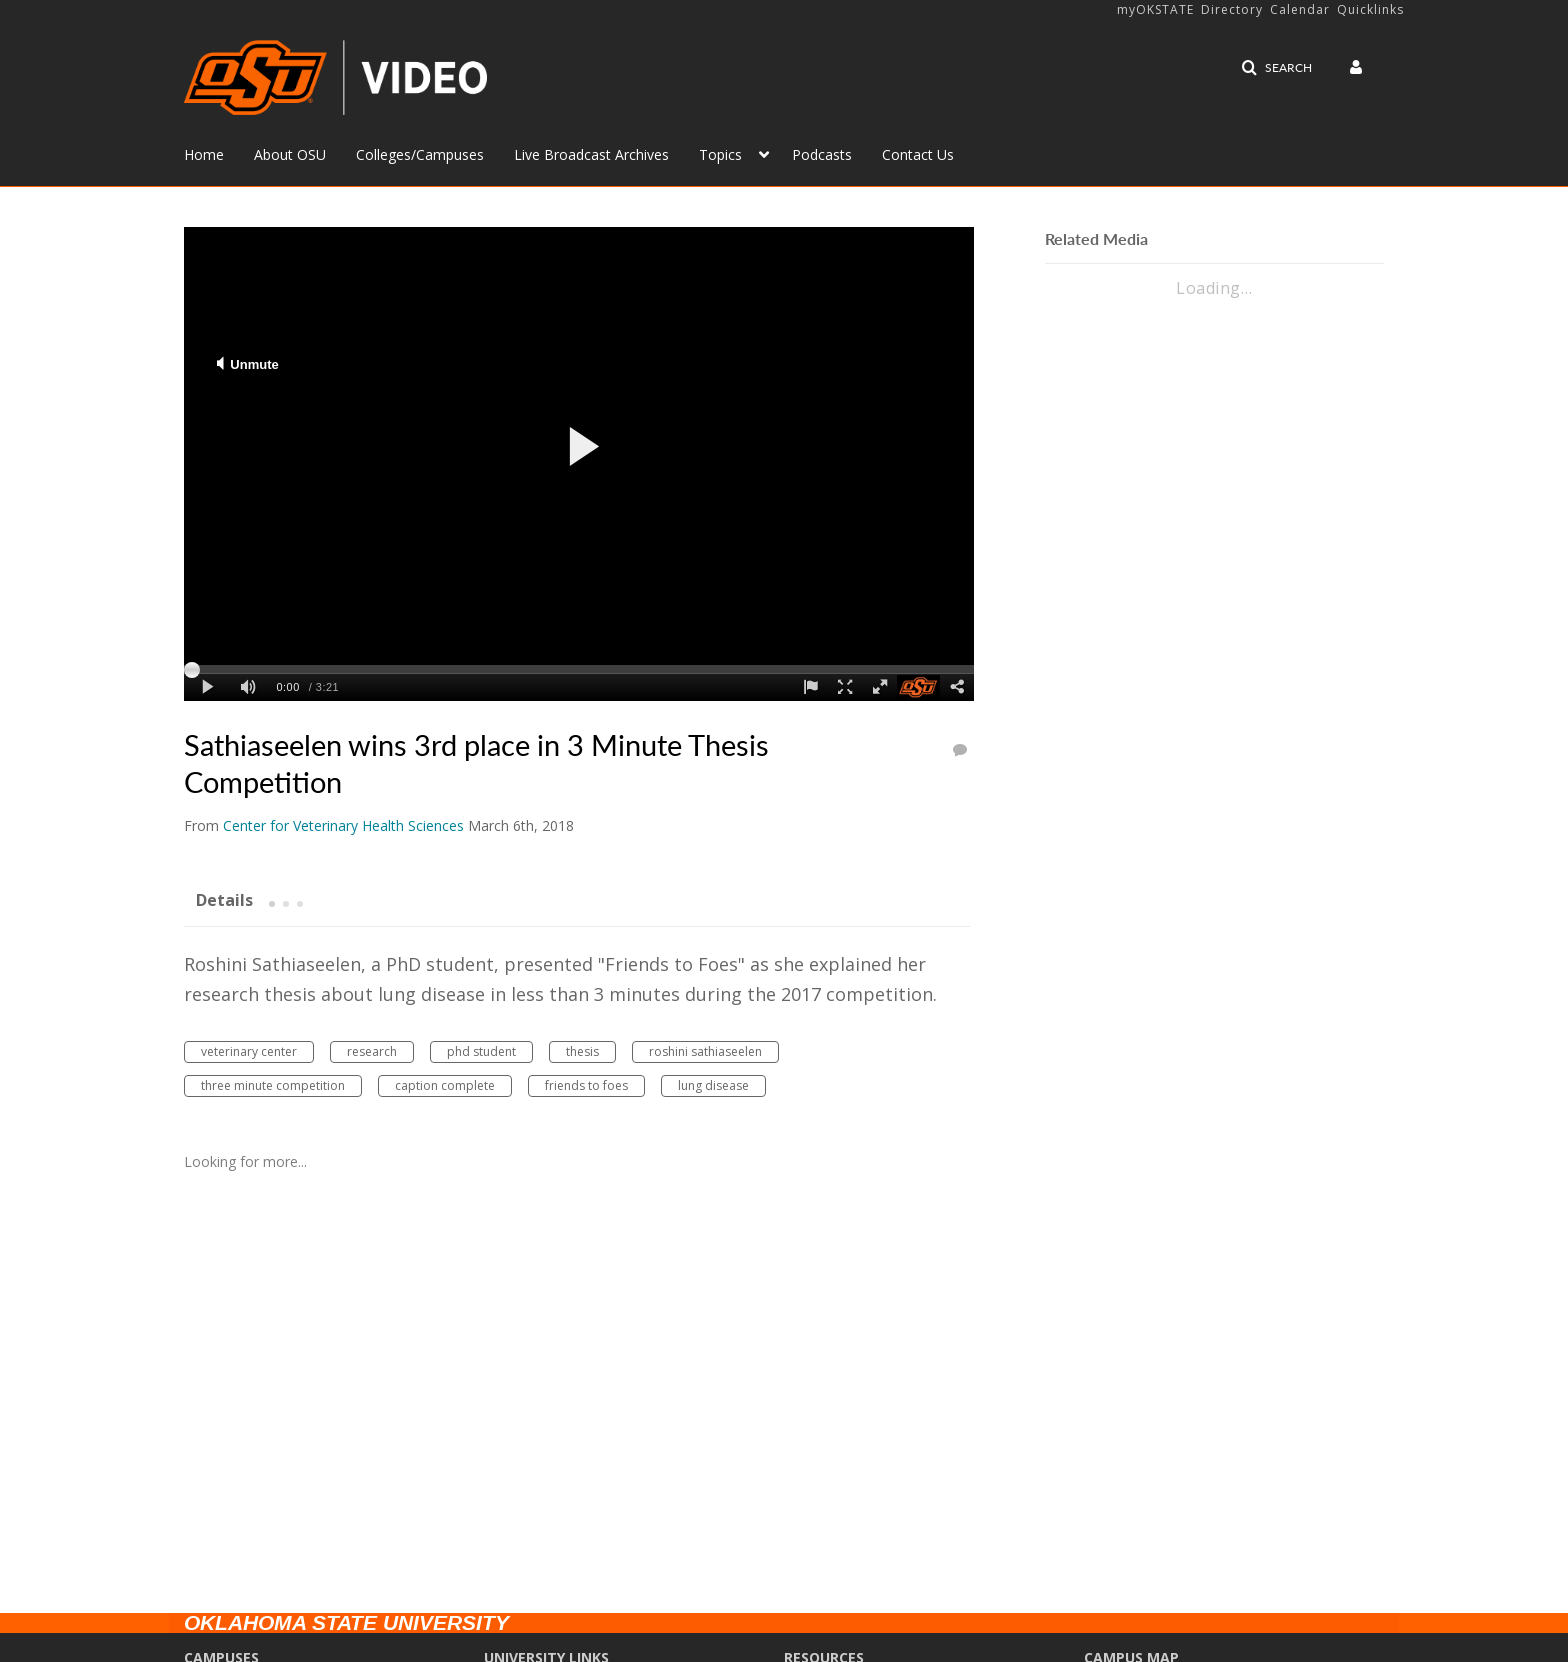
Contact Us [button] (918, 154)
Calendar (1300, 9)
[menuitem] (219, 153)
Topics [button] (720, 154)
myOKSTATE (1155, 9)
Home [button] (204, 154)
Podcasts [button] (822, 154)
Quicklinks (1370, 9)
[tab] (224, 899)
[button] (1276, 68)
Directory (1232, 9)
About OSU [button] (290, 154)
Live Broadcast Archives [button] (591, 154)
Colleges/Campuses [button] (420, 154)
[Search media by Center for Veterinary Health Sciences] (343, 825)
